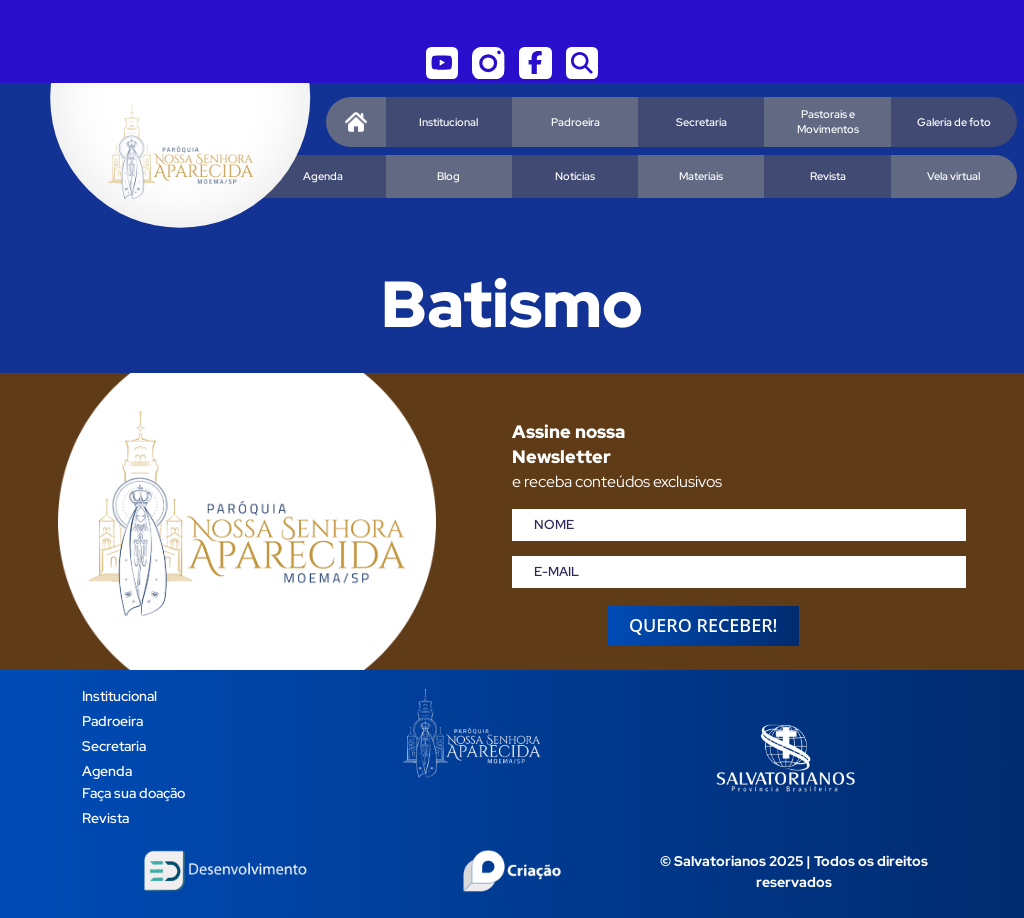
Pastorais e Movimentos (828, 121)
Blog (448, 176)
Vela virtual (953, 176)
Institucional (448, 122)
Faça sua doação (133, 792)
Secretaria (701, 122)
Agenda (323, 176)
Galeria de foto (954, 122)
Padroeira (575, 122)
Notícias (575, 176)
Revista (828, 176)
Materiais (701, 176)
